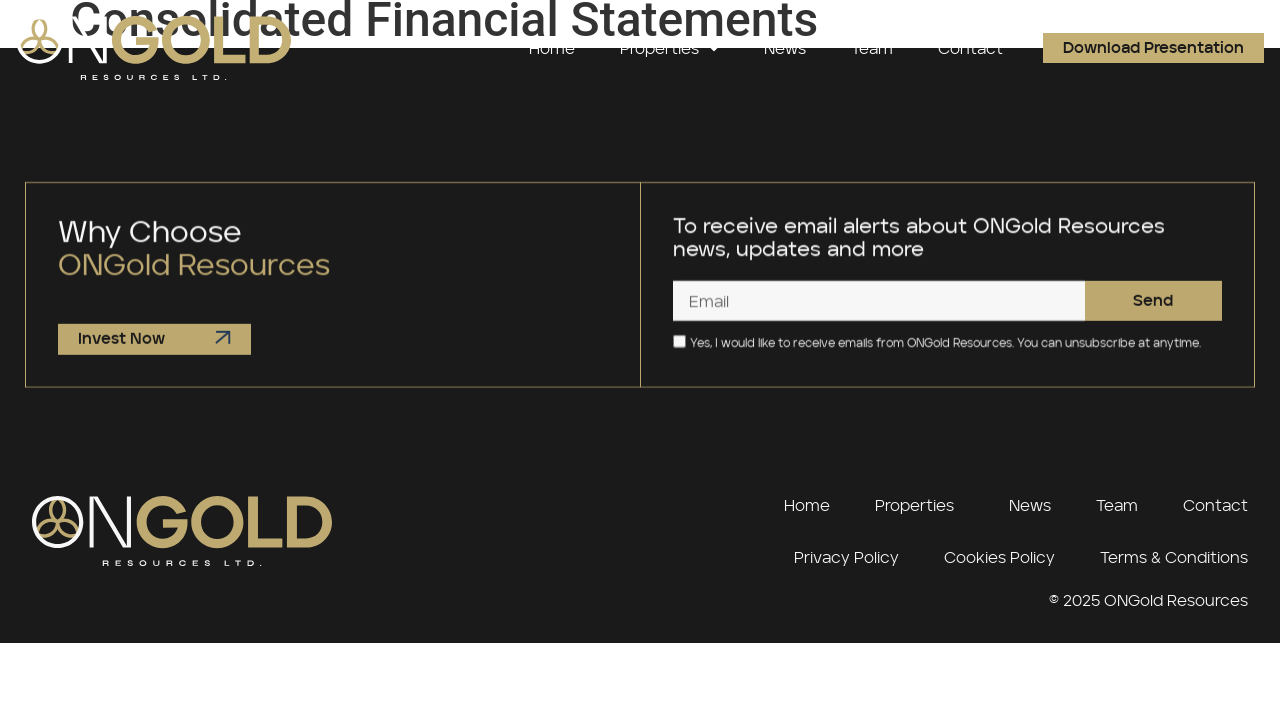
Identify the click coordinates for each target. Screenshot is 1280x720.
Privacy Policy (846, 557)
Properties (669, 48)
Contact (970, 48)
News (785, 48)
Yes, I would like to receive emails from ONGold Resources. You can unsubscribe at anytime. (945, 349)
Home (552, 48)
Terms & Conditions (1174, 557)
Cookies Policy (999, 557)
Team (872, 48)
